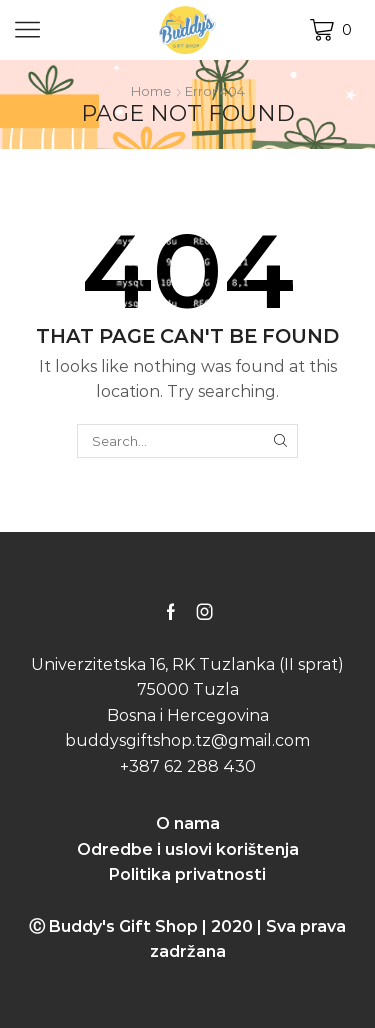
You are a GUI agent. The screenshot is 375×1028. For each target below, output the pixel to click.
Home (151, 91)
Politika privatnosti (187, 874)
